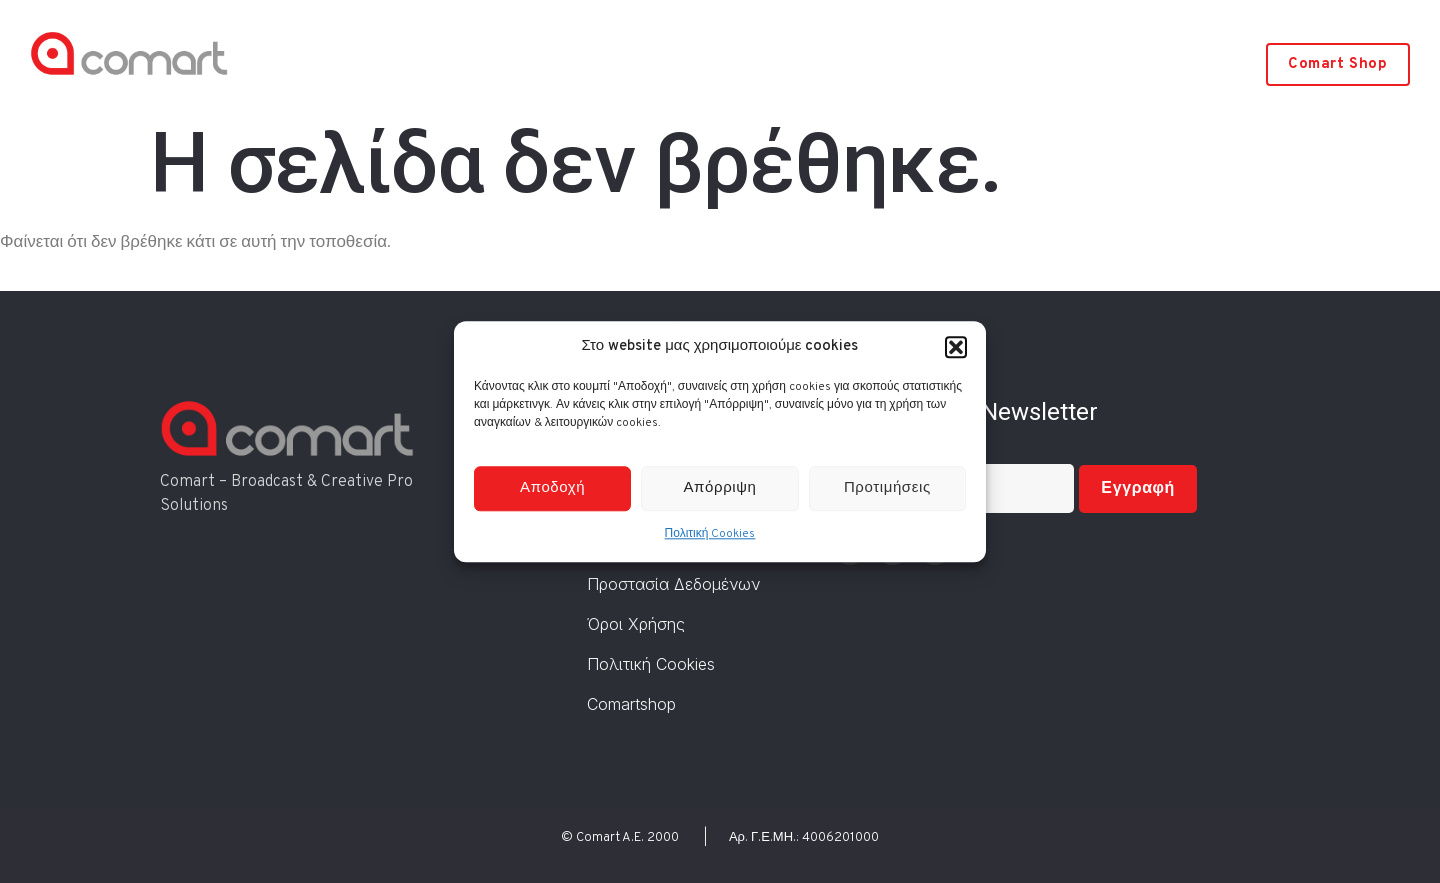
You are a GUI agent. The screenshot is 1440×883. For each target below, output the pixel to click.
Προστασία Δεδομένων (673, 584)
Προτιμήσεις (887, 488)
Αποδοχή (552, 488)
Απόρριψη (720, 488)
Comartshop (631, 704)
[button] (956, 347)
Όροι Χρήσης (636, 624)
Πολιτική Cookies (710, 535)
